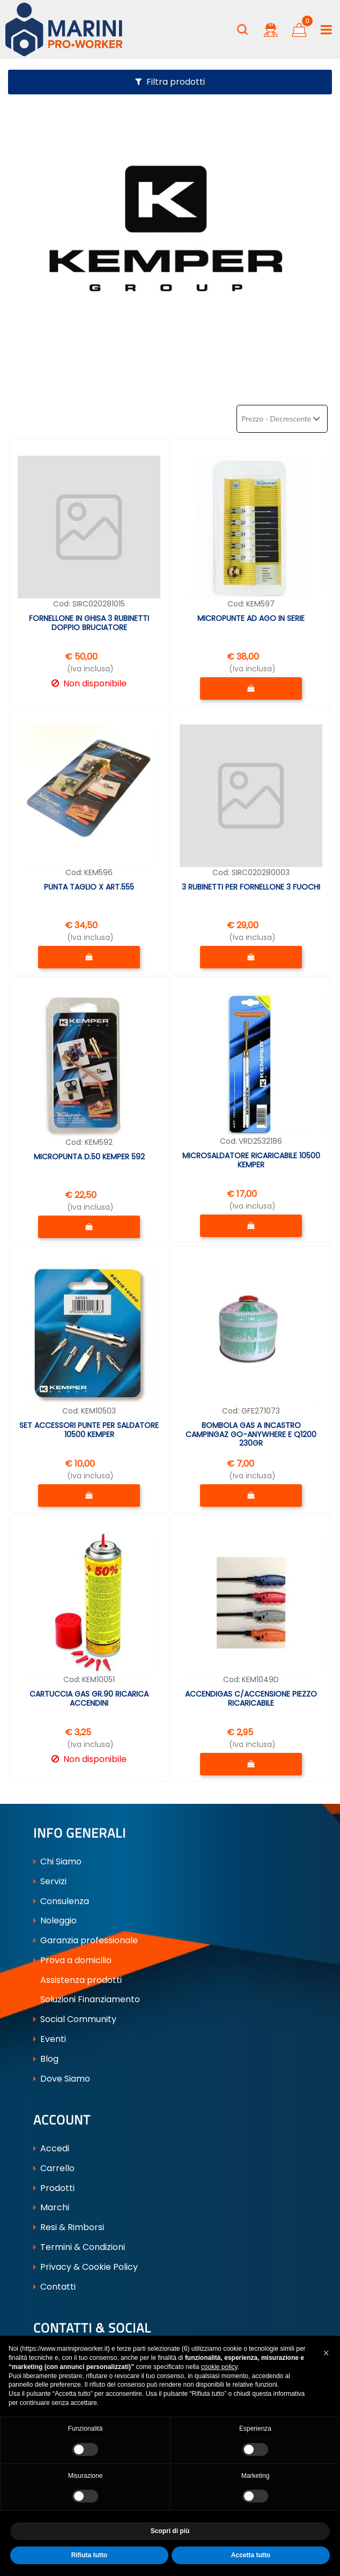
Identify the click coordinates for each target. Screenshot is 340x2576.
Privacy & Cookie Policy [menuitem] (85, 2267)
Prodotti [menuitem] (54, 2188)
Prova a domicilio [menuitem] (72, 1960)
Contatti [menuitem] (54, 2287)
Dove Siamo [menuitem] (61, 2078)
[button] (326, 2353)
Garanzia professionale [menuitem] (85, 1940)
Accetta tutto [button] (250, 2555)
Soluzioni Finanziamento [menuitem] (86, 1999)
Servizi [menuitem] (49, 1881)
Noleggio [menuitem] (55, 1920)
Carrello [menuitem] (54, 2168)
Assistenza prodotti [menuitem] (77, 1980)
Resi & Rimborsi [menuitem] (68, 2227)
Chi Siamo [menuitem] (57, 1861)
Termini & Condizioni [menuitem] (79, 2247)
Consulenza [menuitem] (61, 1901)
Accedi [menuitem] (51, 2148)
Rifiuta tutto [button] (89, 2555)
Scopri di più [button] (170, 2531)
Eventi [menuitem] (49, 2039)
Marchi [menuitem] (51, 2207)
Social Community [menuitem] (74, 2019)
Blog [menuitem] (45, 2059)
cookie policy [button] (219, 2367)
